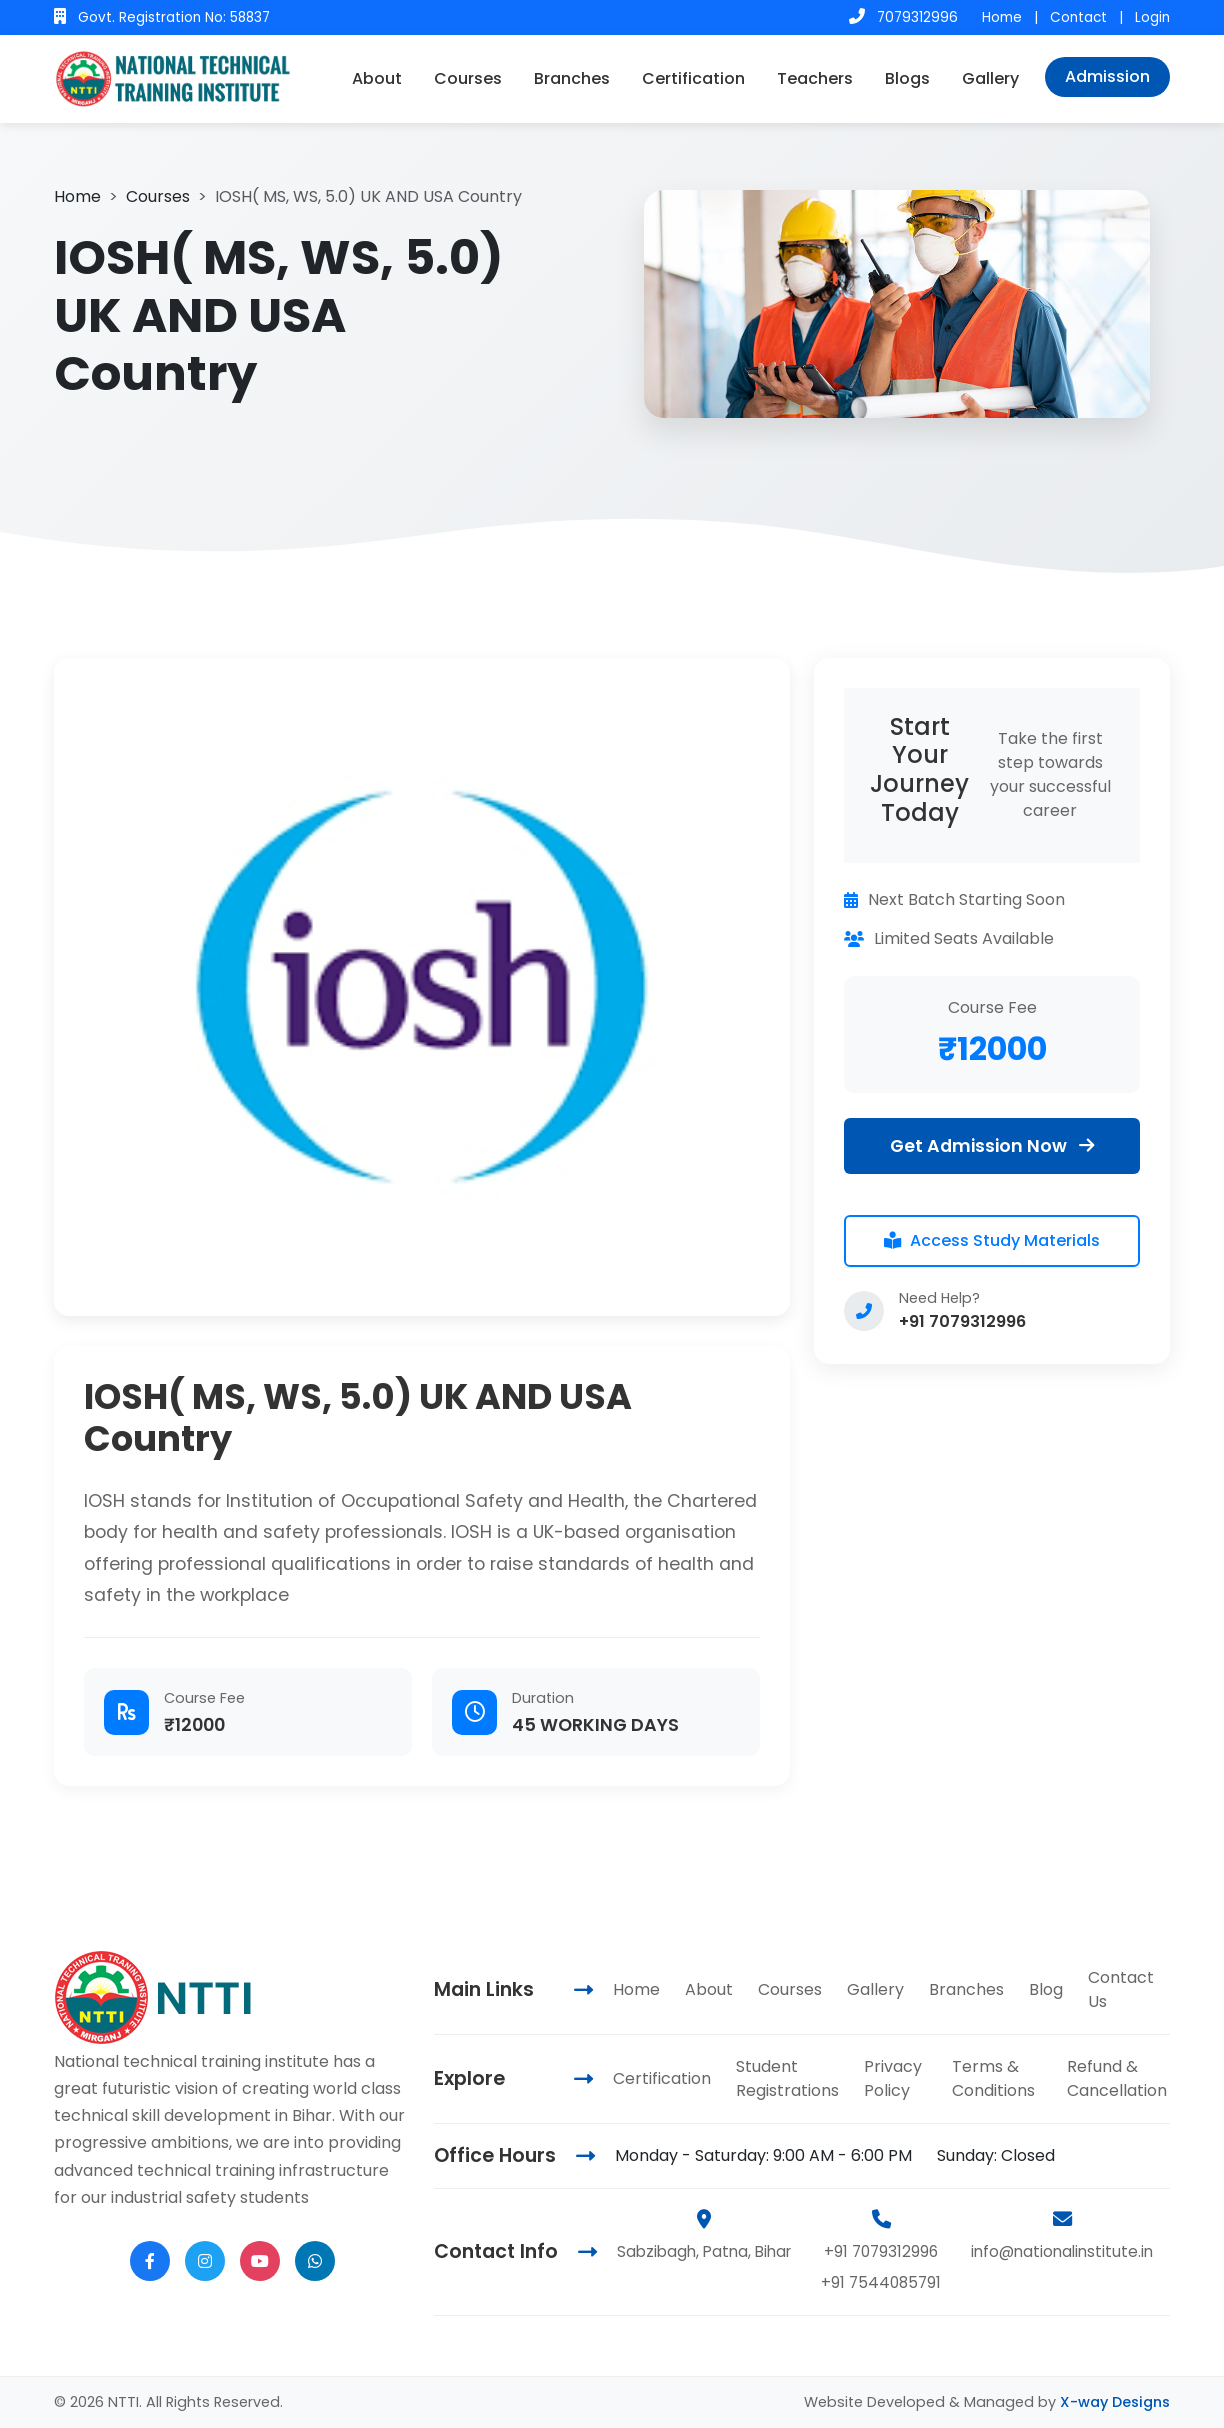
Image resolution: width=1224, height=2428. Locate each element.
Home (1002, 17)
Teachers (815, 78)
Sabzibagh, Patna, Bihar (704, 2251)
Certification (693, 78)
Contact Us (1121, 1989)
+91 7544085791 (881, 2282)
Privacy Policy (893, 2078)
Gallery (990, 78)
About (377, 78)
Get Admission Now (992, 1146)
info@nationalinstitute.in (1062, 2251)
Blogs (907, 78)
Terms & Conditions (993, 2078)
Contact (1078, 17)
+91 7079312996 (962, 1321)
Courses (468, 78)
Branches (572, 78)
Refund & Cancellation (1117, 2078)
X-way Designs (1115, 2402)
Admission (1107, 76)
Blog (1046, 1989)
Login (1152, 17)
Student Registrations (787, 2078)
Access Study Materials (992, 1240)
